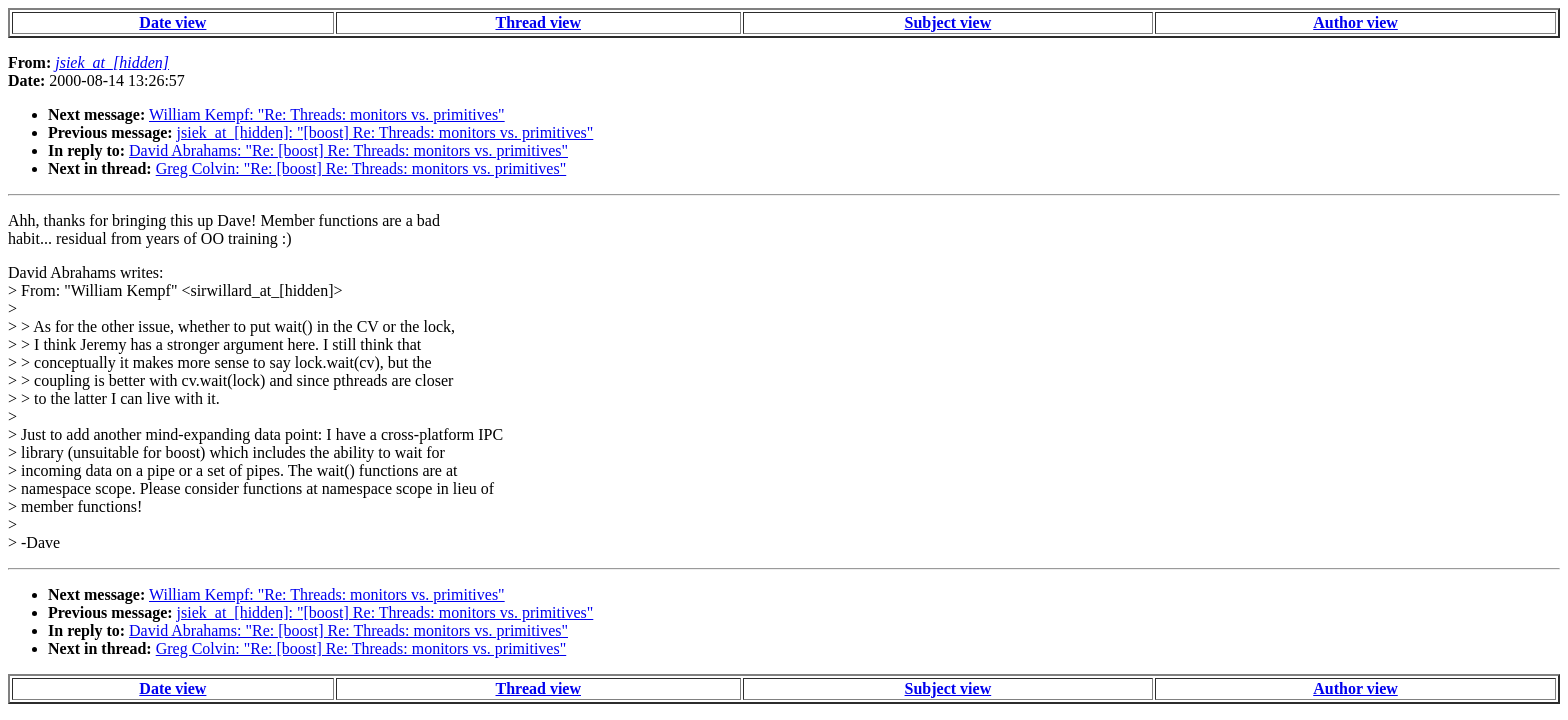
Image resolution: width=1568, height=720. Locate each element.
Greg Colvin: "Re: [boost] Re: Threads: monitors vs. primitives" (361, 168)
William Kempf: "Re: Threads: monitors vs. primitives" (327, 114)
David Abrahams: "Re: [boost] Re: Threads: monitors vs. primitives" (348, 150)
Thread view (538, 22)
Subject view (948, 22)
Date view (172, 22)
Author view (1355, 22)
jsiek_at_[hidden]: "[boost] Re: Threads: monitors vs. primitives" (385, 132)
